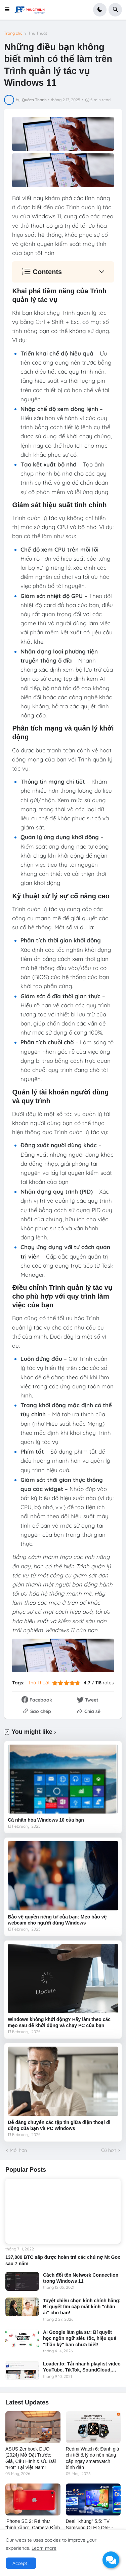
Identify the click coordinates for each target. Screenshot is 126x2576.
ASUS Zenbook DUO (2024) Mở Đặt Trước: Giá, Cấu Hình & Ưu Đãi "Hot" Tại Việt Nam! (30, 2458)
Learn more (44, 2548)
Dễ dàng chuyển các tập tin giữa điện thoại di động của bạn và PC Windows (59, 2125)
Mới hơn (18, 2150)
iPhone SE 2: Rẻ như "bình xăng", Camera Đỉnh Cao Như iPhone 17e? (32, 2527)
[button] (9, 9)
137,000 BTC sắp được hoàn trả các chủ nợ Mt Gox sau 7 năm (62, 2260)
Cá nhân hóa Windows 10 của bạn (46, 1820)
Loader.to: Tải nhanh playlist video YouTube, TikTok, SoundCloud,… (82, 2367)
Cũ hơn (108, 2150)
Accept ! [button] (21, 2563)
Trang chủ (13, 33)
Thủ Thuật (37, 33)
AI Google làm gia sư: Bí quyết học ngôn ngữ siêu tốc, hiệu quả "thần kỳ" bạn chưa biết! (79, 2338)
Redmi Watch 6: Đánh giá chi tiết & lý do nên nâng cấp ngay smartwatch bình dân (92, 2458)
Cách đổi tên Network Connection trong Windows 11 (80, 2278)
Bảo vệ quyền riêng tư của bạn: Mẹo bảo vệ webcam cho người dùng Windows (57, 1920)
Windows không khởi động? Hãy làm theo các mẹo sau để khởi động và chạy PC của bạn (59, 2022)
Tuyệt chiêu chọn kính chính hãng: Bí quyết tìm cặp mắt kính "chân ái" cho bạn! (82, 2306)
